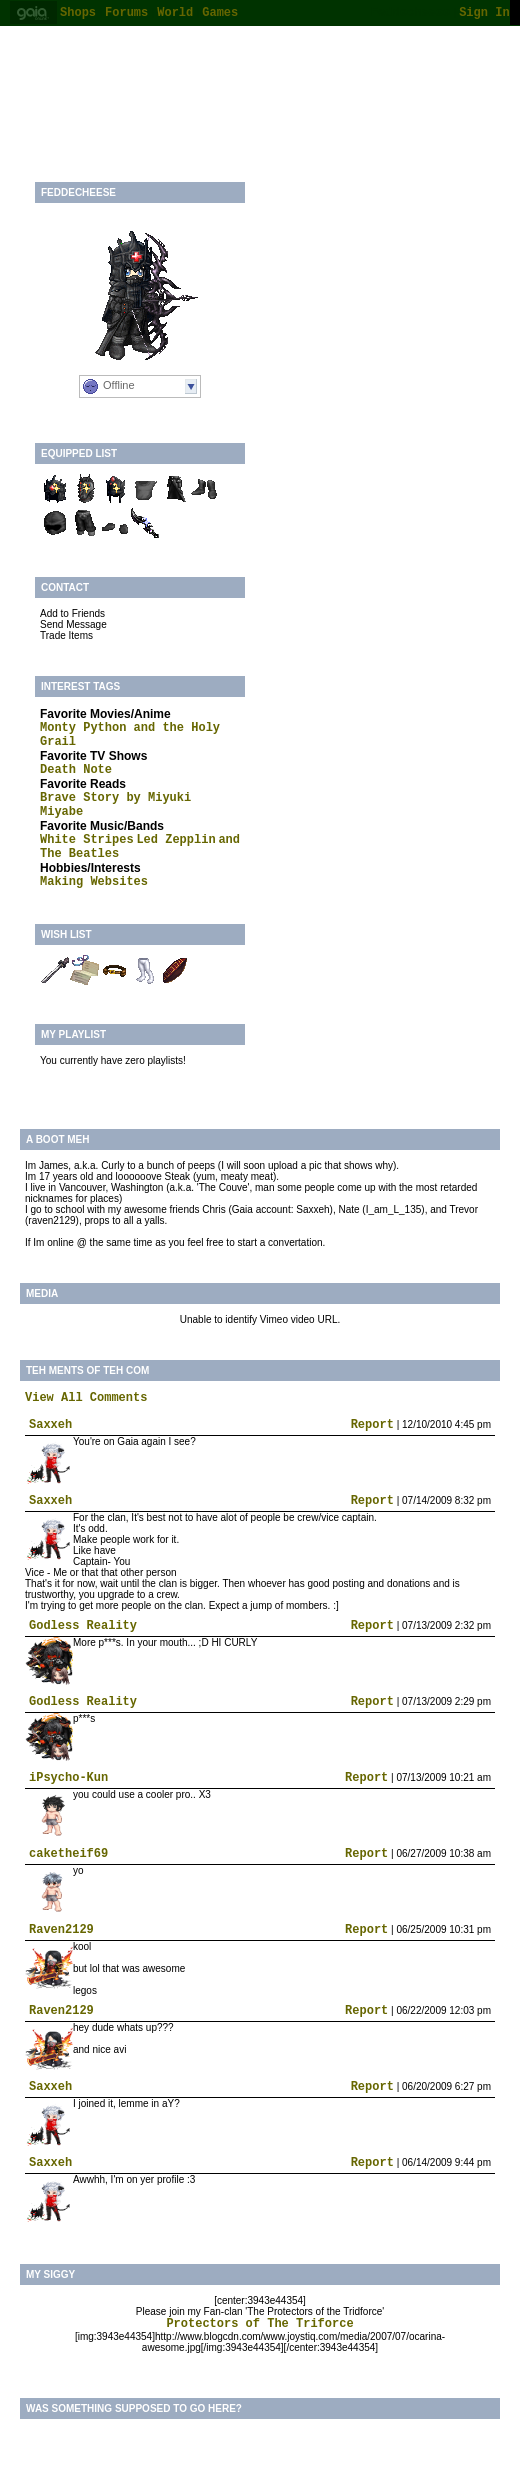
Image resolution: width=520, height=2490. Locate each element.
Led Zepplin (175, 840)
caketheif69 (68, 1854)
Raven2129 (61, 1930)
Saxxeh (50, 1425)
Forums (126, 13)
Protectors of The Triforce (259, 2324)
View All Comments (86, 1398)
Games (220, 13)
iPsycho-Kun (68, 1778)
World (175, 13)
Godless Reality (83, 1626)
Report (372, 1425)
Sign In (484, 13)
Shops (78, 13)
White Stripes (87, 840)
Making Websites (94, 882)
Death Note (76, 770)
